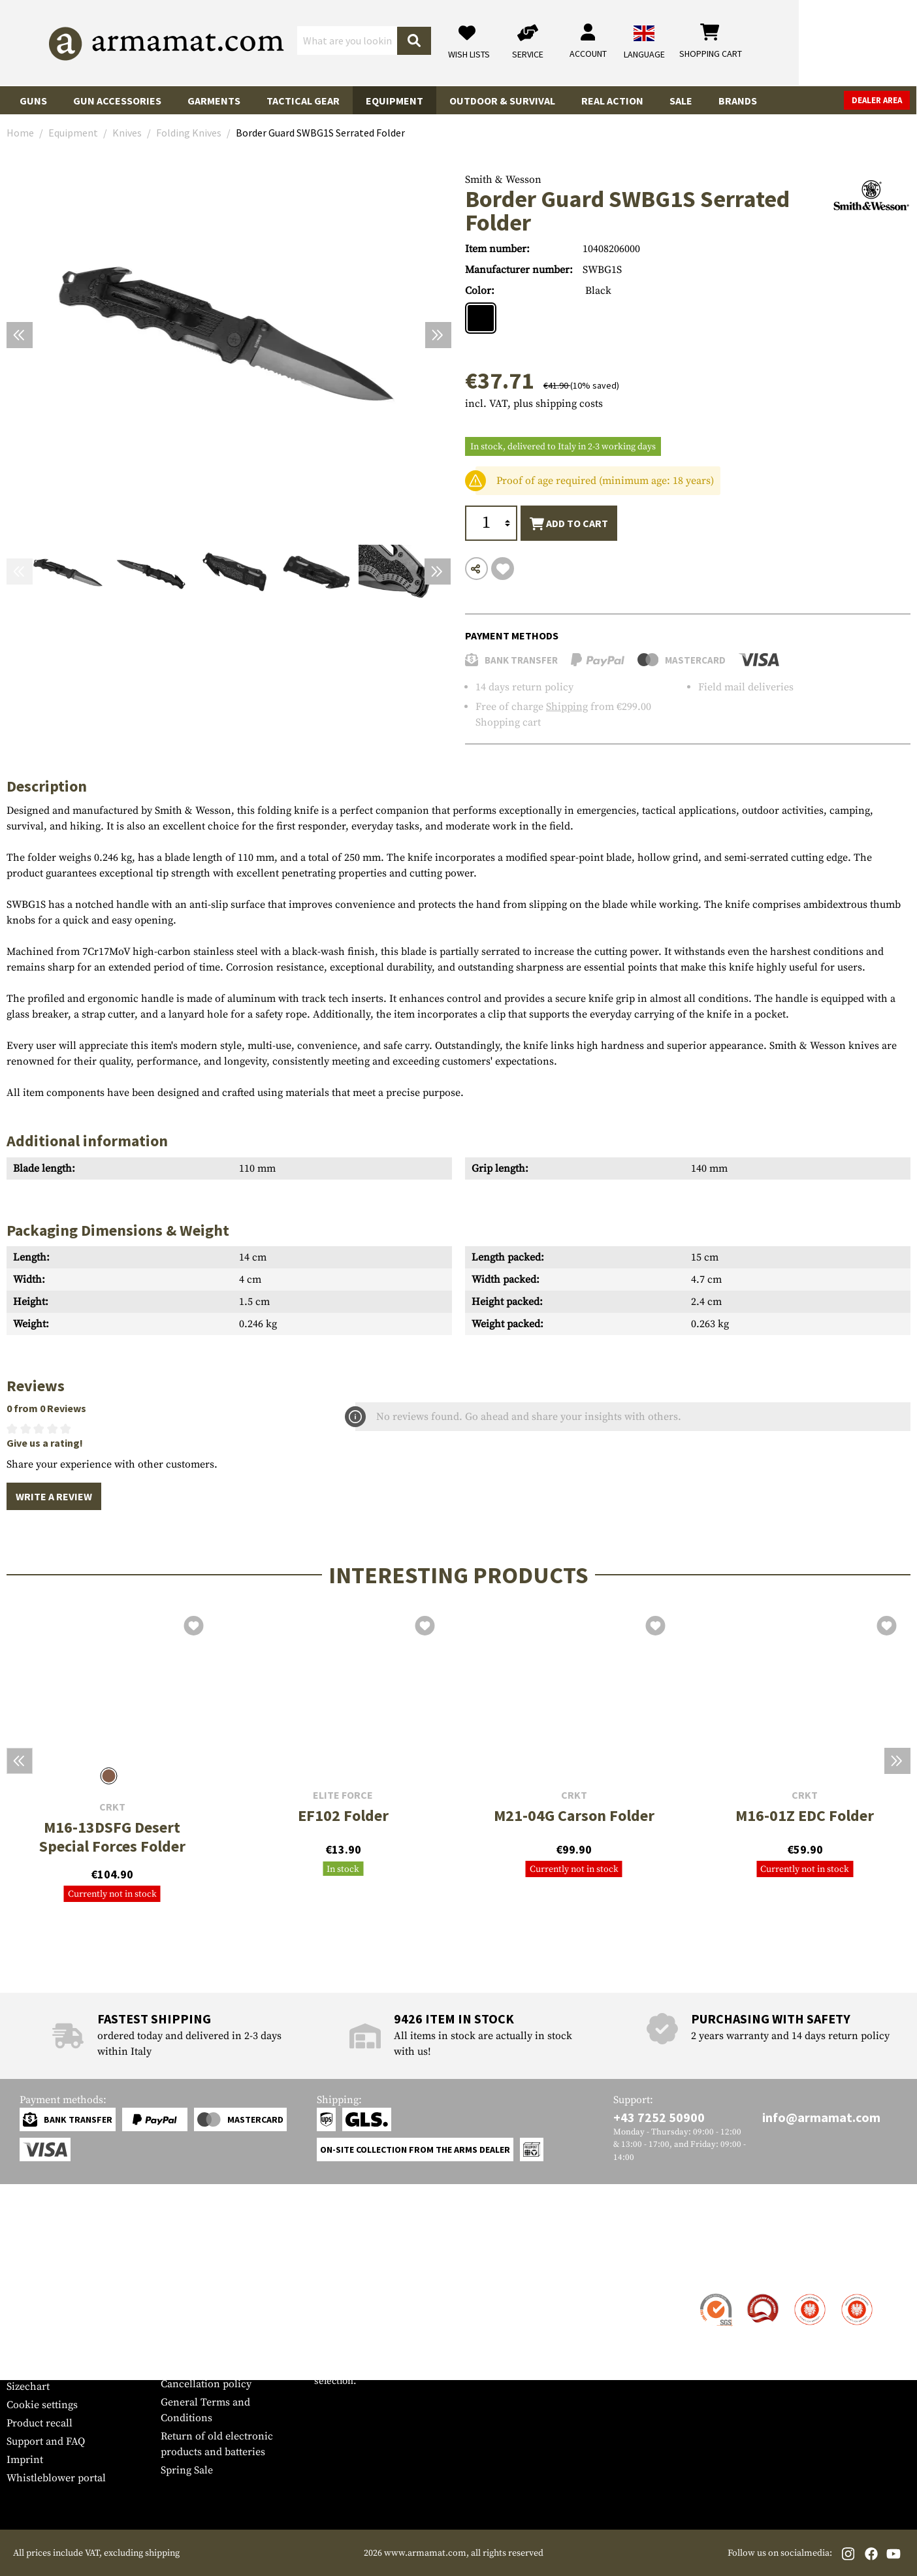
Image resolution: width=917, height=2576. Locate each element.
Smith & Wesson (503, 179)
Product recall (39, 2423)
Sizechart (28, 2386)
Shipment (29, 2313)
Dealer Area (877, 100)
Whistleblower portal (56, 2478)
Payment (27, 2331)
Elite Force (343, 1795)
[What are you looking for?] (406, 41)
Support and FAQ (46, 2441)
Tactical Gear (303, 100)
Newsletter (32, 2368)
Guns (33, 100)
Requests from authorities (221, 2347)
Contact (24, 2295)
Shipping (567, 706)
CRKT (112, 1807)
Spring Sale (187, 2470)
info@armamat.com (821, 2117)
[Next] (438, 335)
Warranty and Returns (58, 2350)
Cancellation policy (206, 2384)
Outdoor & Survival (502, 100)
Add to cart (569, 524)
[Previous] (20, 335)
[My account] (706, 43)
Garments (213, 100)
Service (31, 2269)
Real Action (612, 100)
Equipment (394, 100)
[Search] (532, 42)
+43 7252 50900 (659, 2117)
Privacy (178, 2365)
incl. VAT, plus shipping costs (534, 403)
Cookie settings (42, 2404)
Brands (737, 100)
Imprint (25, 2459)
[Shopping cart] (829, 43)
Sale (680, 100)
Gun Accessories (117, 100)
